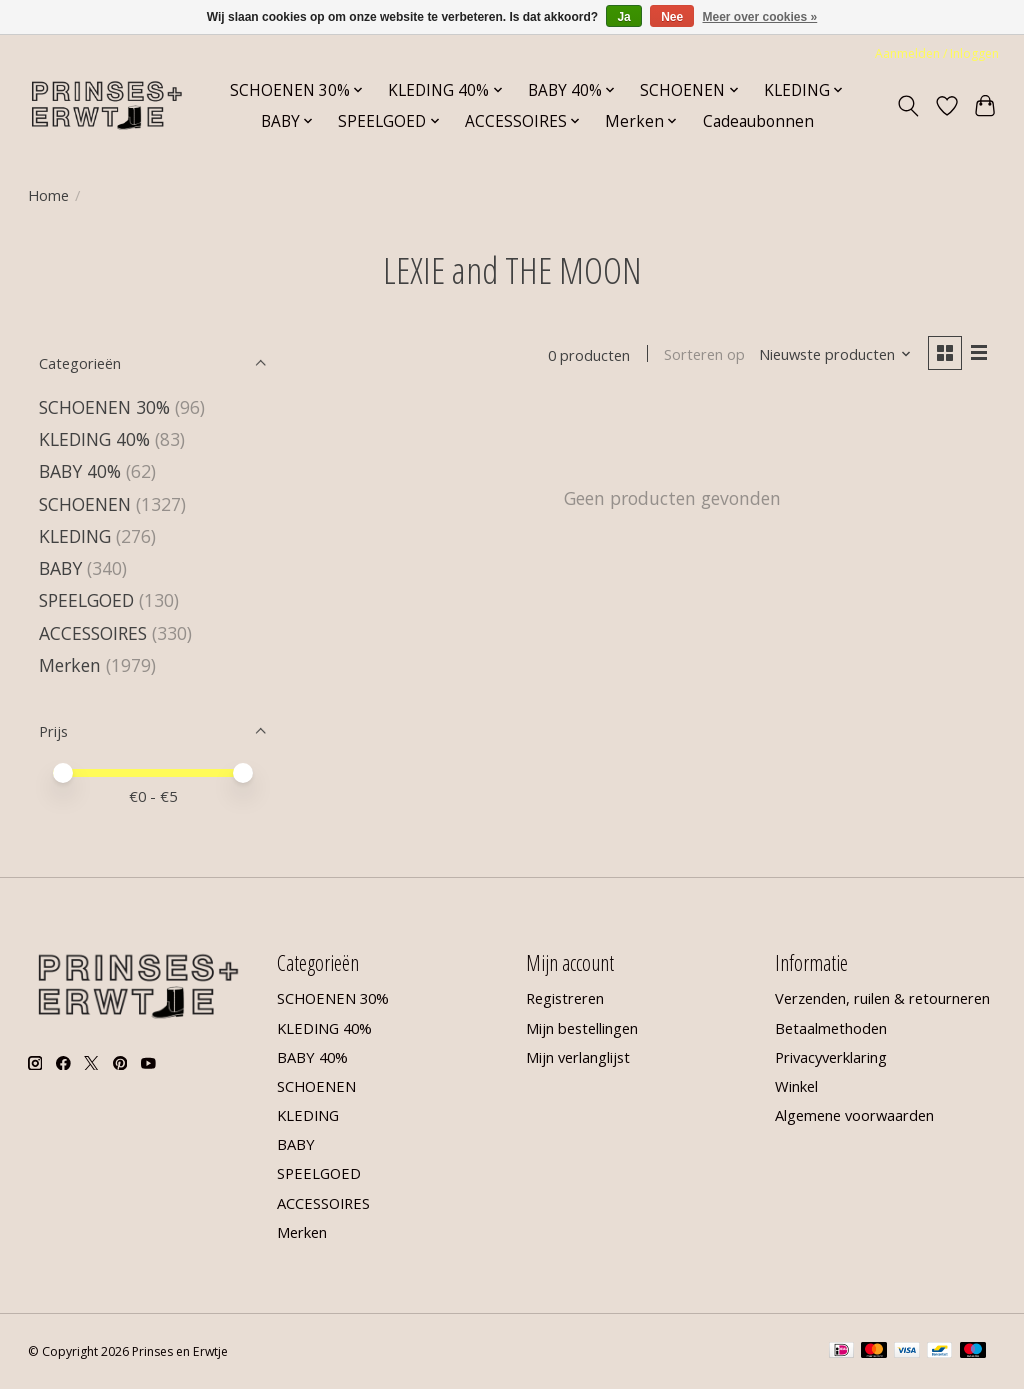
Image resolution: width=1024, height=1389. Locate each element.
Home (48, 195)
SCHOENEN (85, 504)
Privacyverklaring (831, 1057)
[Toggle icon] (907, 106)
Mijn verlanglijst (578, 1057)
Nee (672, 17)
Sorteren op (704, 355)
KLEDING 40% (94, 439)
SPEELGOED (89, 600)
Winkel (796, 1086)
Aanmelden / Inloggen (937, 53)
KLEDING (75, 536)
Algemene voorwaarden (854, 1115)
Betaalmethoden (831, 1028)
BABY (60, 568)
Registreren (565, 998)
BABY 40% (80, 471)
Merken (70, 665)
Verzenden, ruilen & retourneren (882, 998)
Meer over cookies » (760, 17)
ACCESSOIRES (93, 633)
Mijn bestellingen (582, 1028)
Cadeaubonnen (758, 121)
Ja (623, 17)
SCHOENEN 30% (104, 407)
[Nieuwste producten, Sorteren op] (834, 355)
